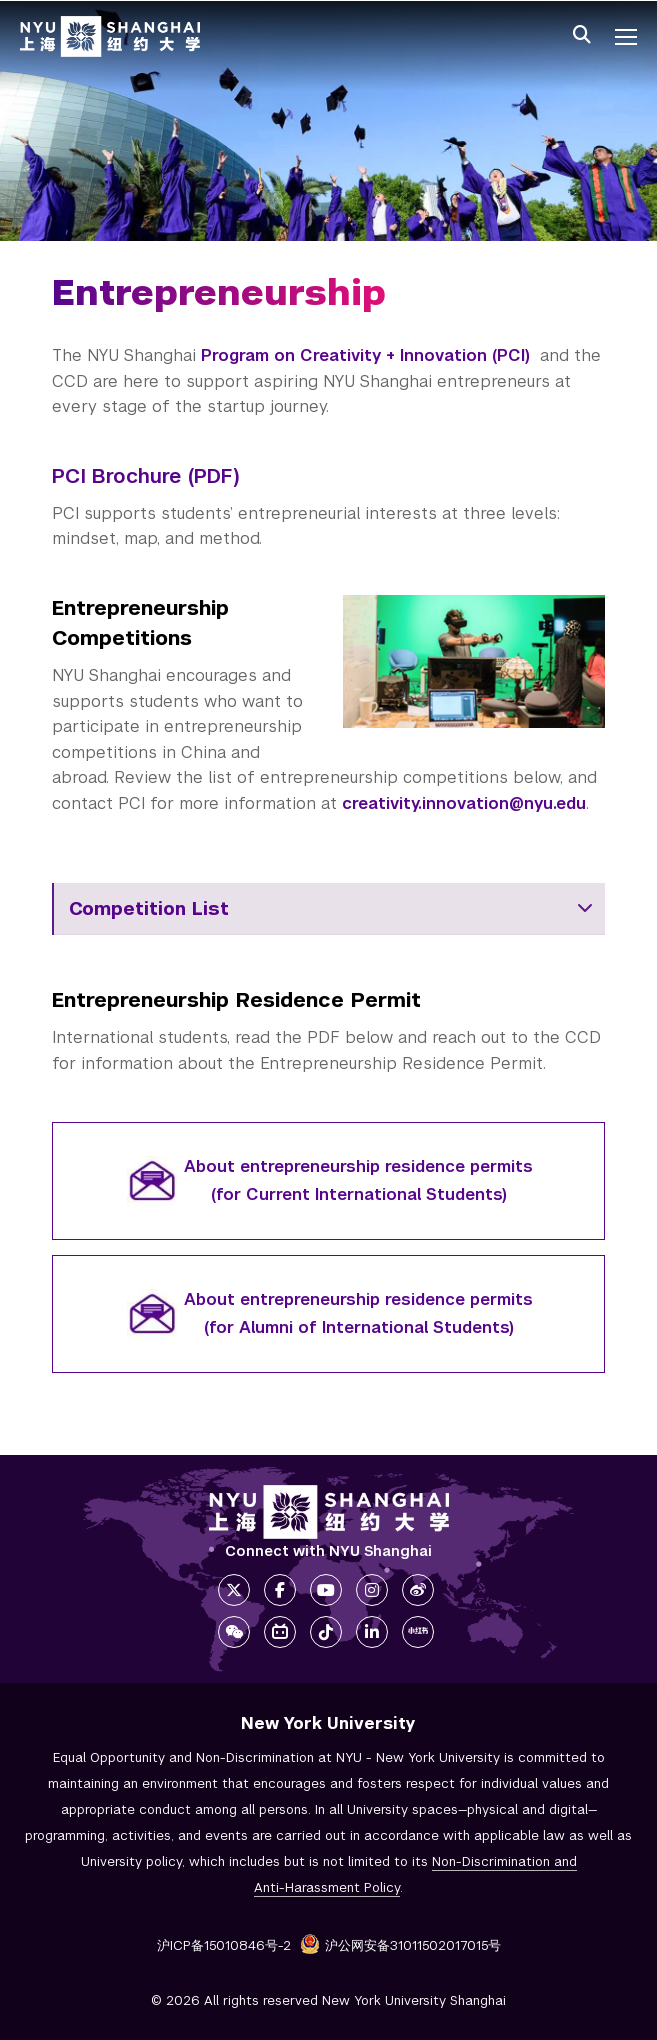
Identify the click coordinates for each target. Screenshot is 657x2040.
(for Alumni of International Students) (359, 1327)
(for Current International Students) (359, 1194)
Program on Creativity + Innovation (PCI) (365, 355)
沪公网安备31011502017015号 (400, 1945)
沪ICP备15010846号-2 (224, 1945)
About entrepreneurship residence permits (358, 1166)
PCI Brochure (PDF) (146, 476)
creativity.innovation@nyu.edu (464, 803)
